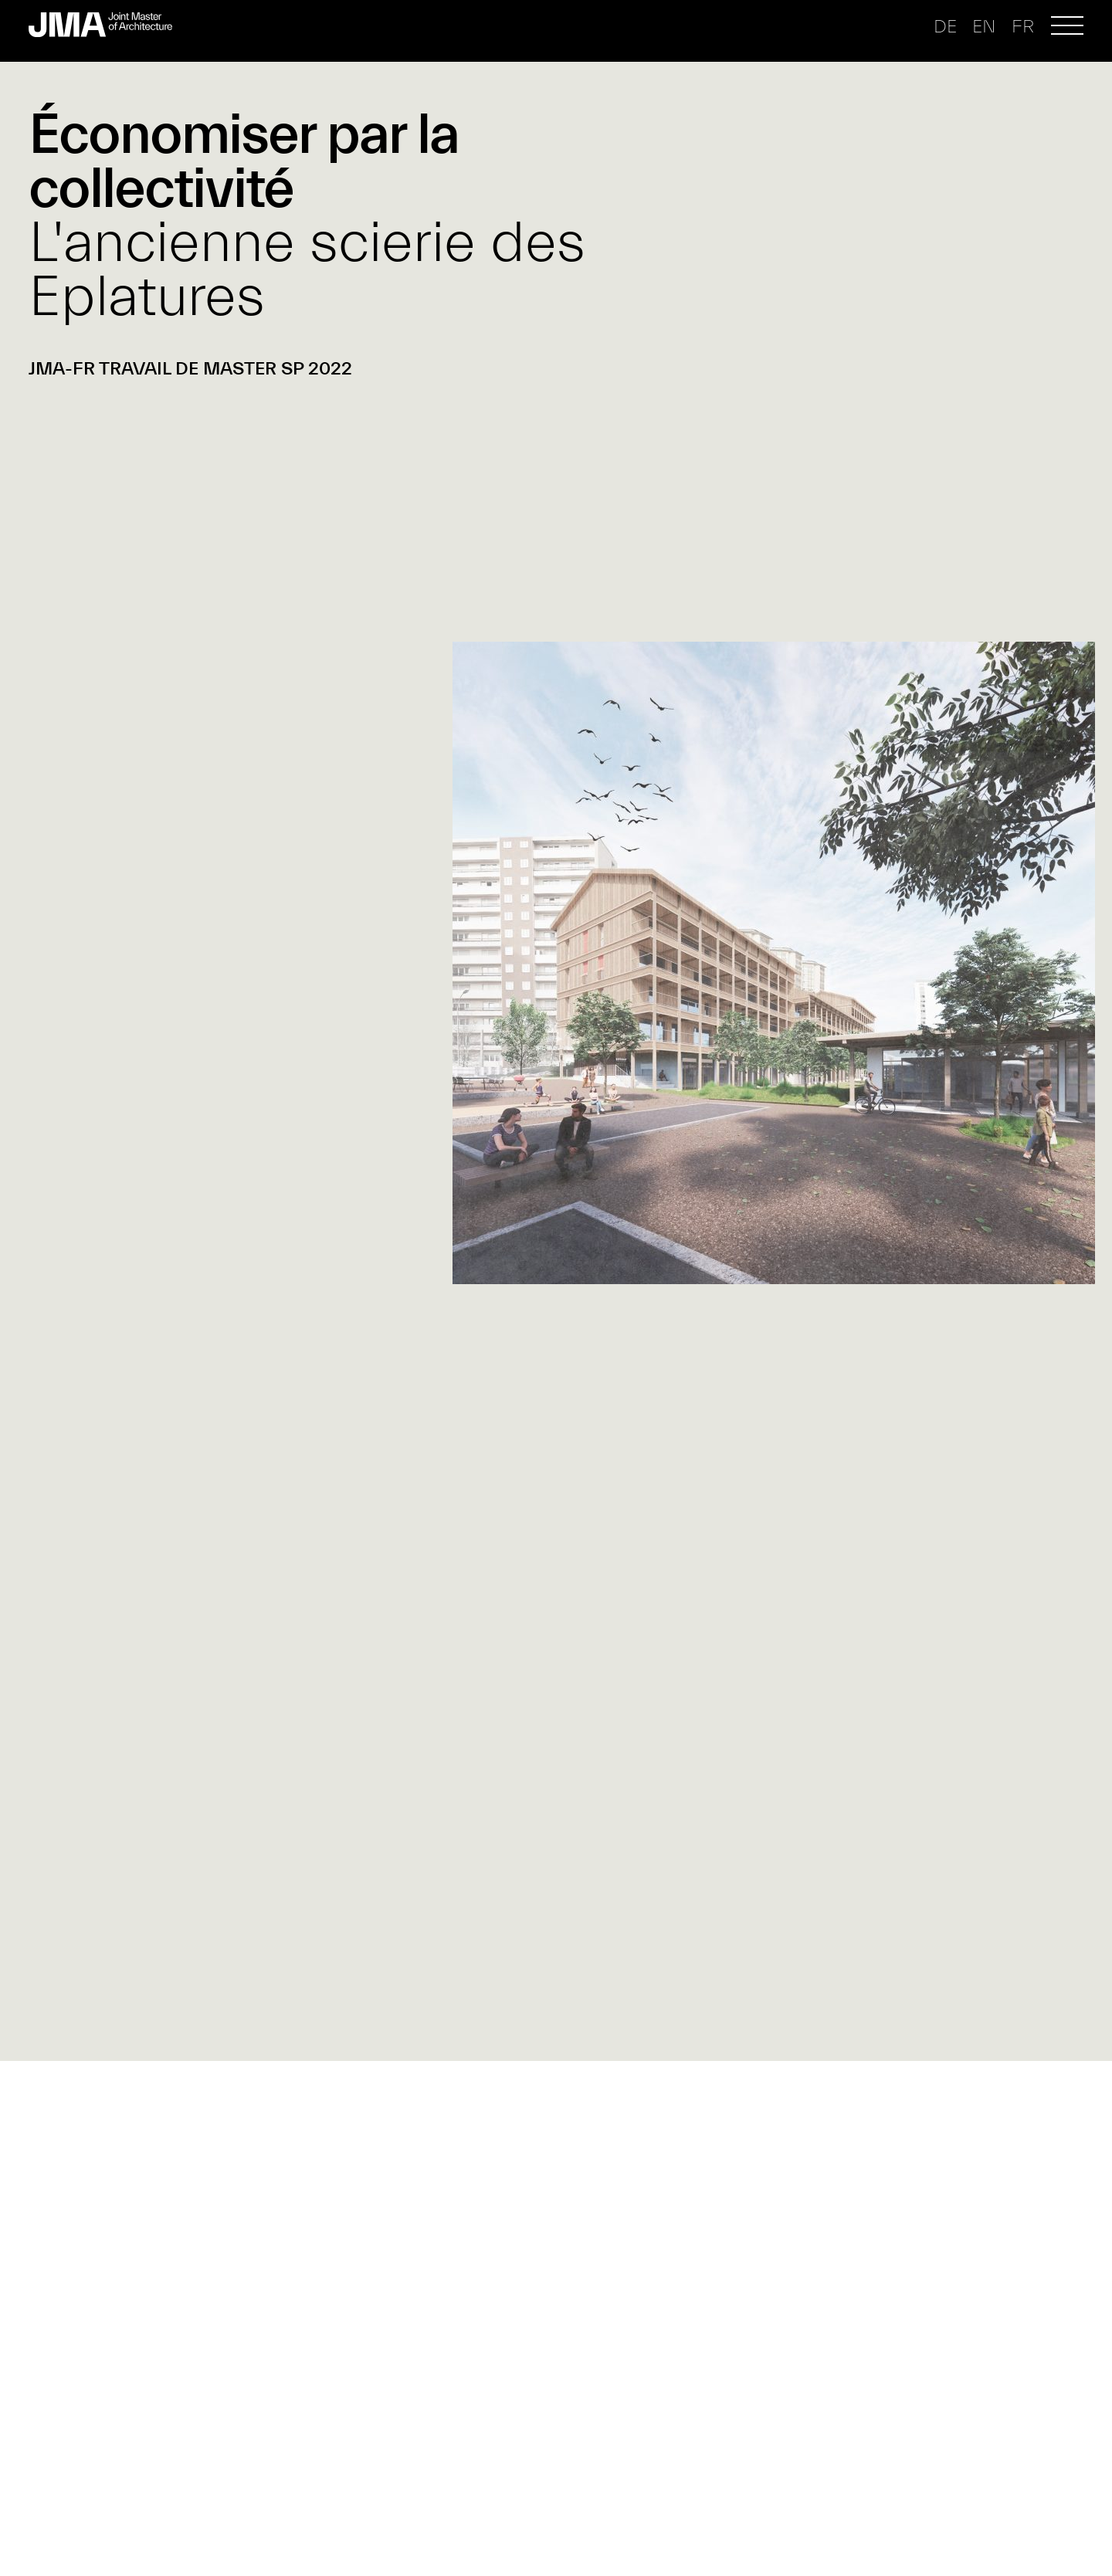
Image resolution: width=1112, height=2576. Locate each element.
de (945, 26)
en (984, 26)
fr (1023, 26)
